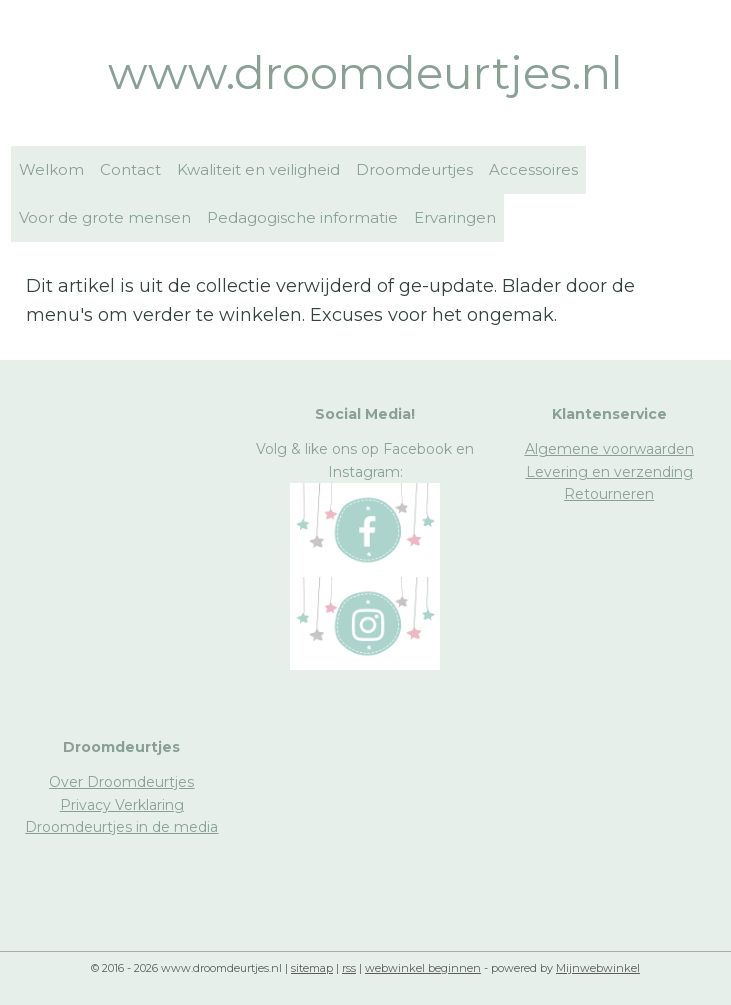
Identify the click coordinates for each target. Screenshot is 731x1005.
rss (349, 968)
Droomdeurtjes (414, 169)
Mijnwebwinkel (598, 968)
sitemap (312, 968)
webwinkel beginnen (423, 968)
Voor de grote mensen (105, 217)
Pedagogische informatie (302, 217)
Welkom (51, 169)
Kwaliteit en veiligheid (258, 169)
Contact (130, 169)
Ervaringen (455, 217)
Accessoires (533, 169)
